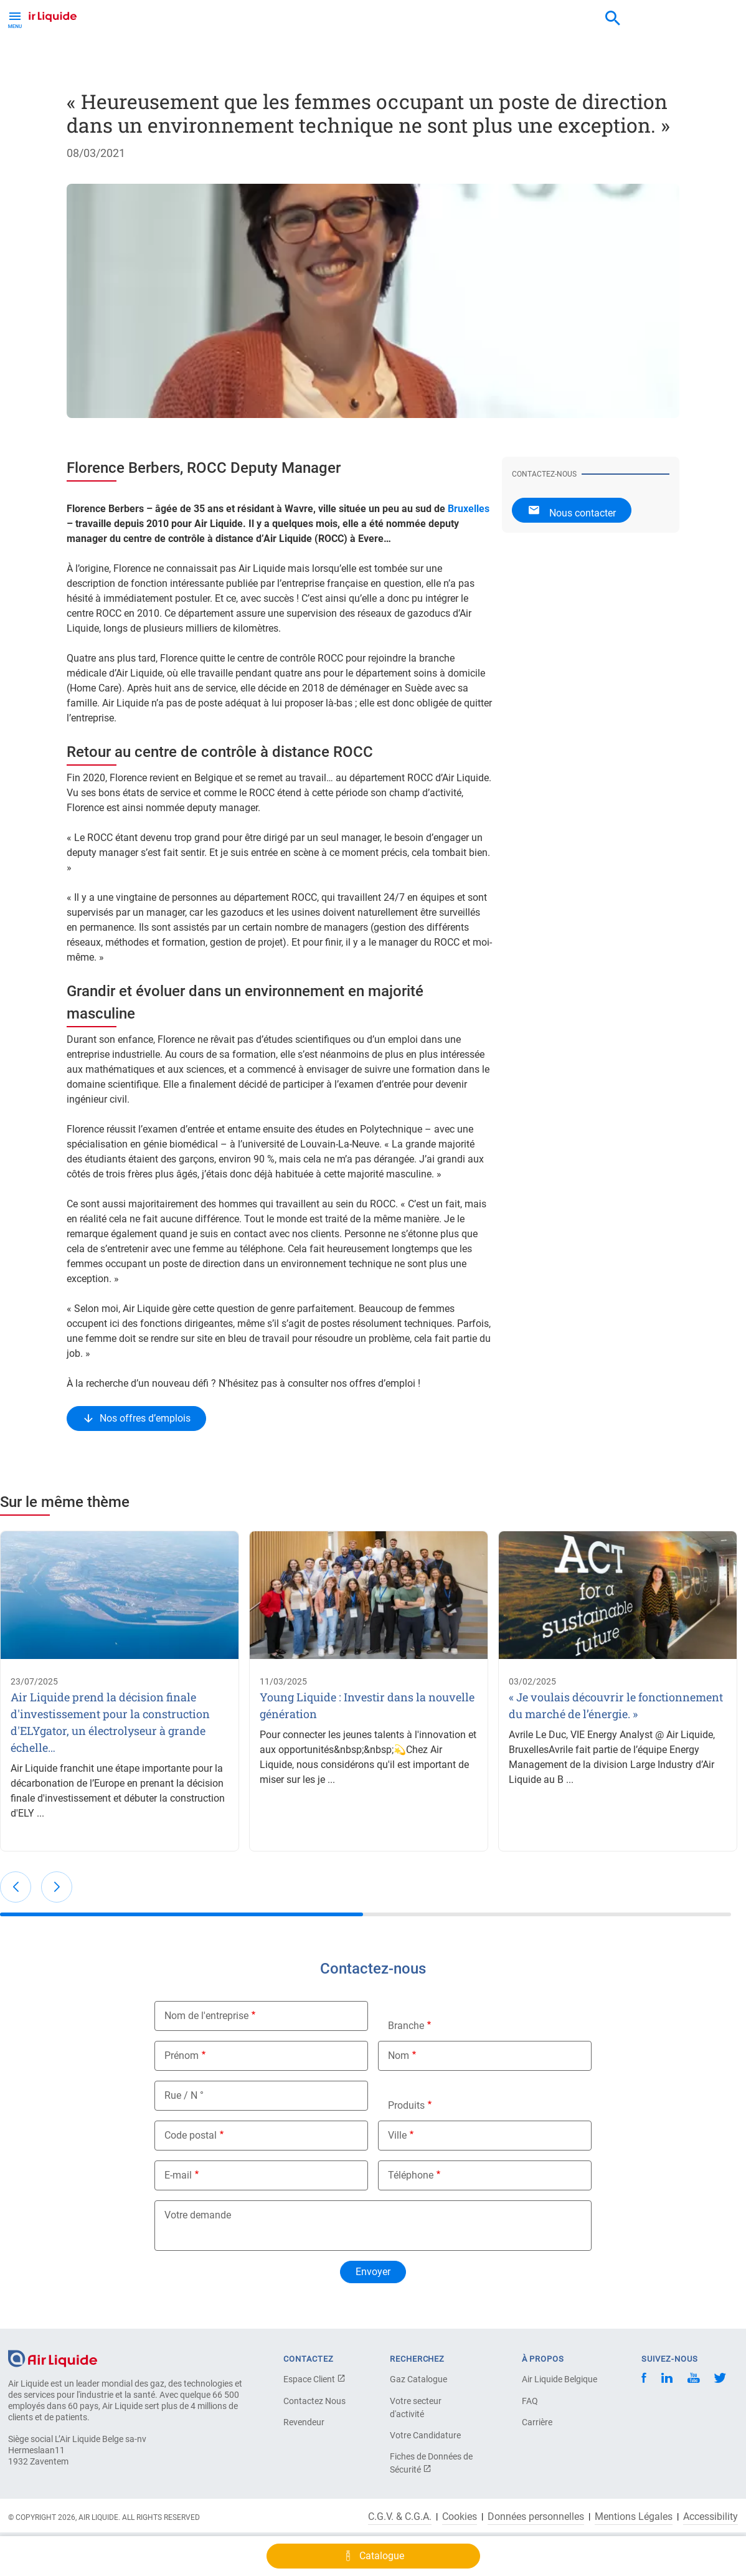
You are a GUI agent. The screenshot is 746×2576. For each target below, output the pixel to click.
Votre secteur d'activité (415, 2407)
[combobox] (612, 18)
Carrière (537, 2422)
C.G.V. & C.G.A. (400, 2517)
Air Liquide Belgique (559, 2379)
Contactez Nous (314, 2401)
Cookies (459, 2517)
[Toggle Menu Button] (14, 18)
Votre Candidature (425, 2435)
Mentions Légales (634, 2517)
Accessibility (710, 2517)
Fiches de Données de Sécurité (431, 2462)
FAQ (530, 2401)
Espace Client (314, 2379)
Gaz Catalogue (418, 2379)
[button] (15, 1887)
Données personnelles (536, 2517)
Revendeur (303, 2422)
